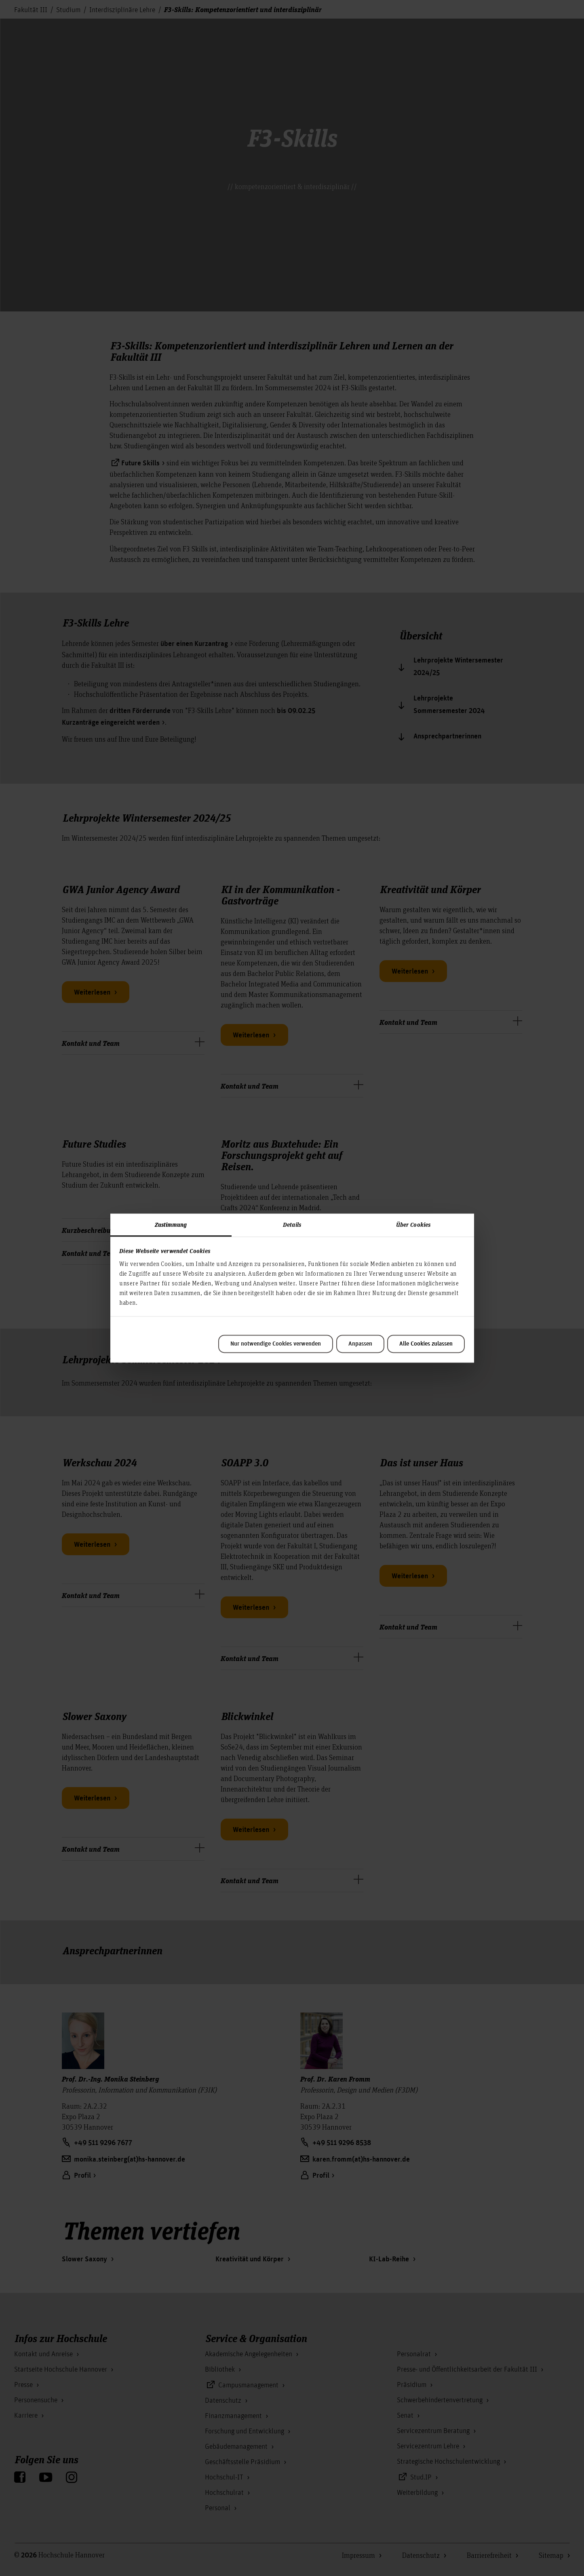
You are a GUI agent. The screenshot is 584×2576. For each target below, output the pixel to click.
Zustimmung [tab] (171, 1224)
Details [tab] (292, 1224)
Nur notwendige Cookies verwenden (275, 1344)
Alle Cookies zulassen (426, 1344)
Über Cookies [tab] (413, 1224)
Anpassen (360, 1344)
